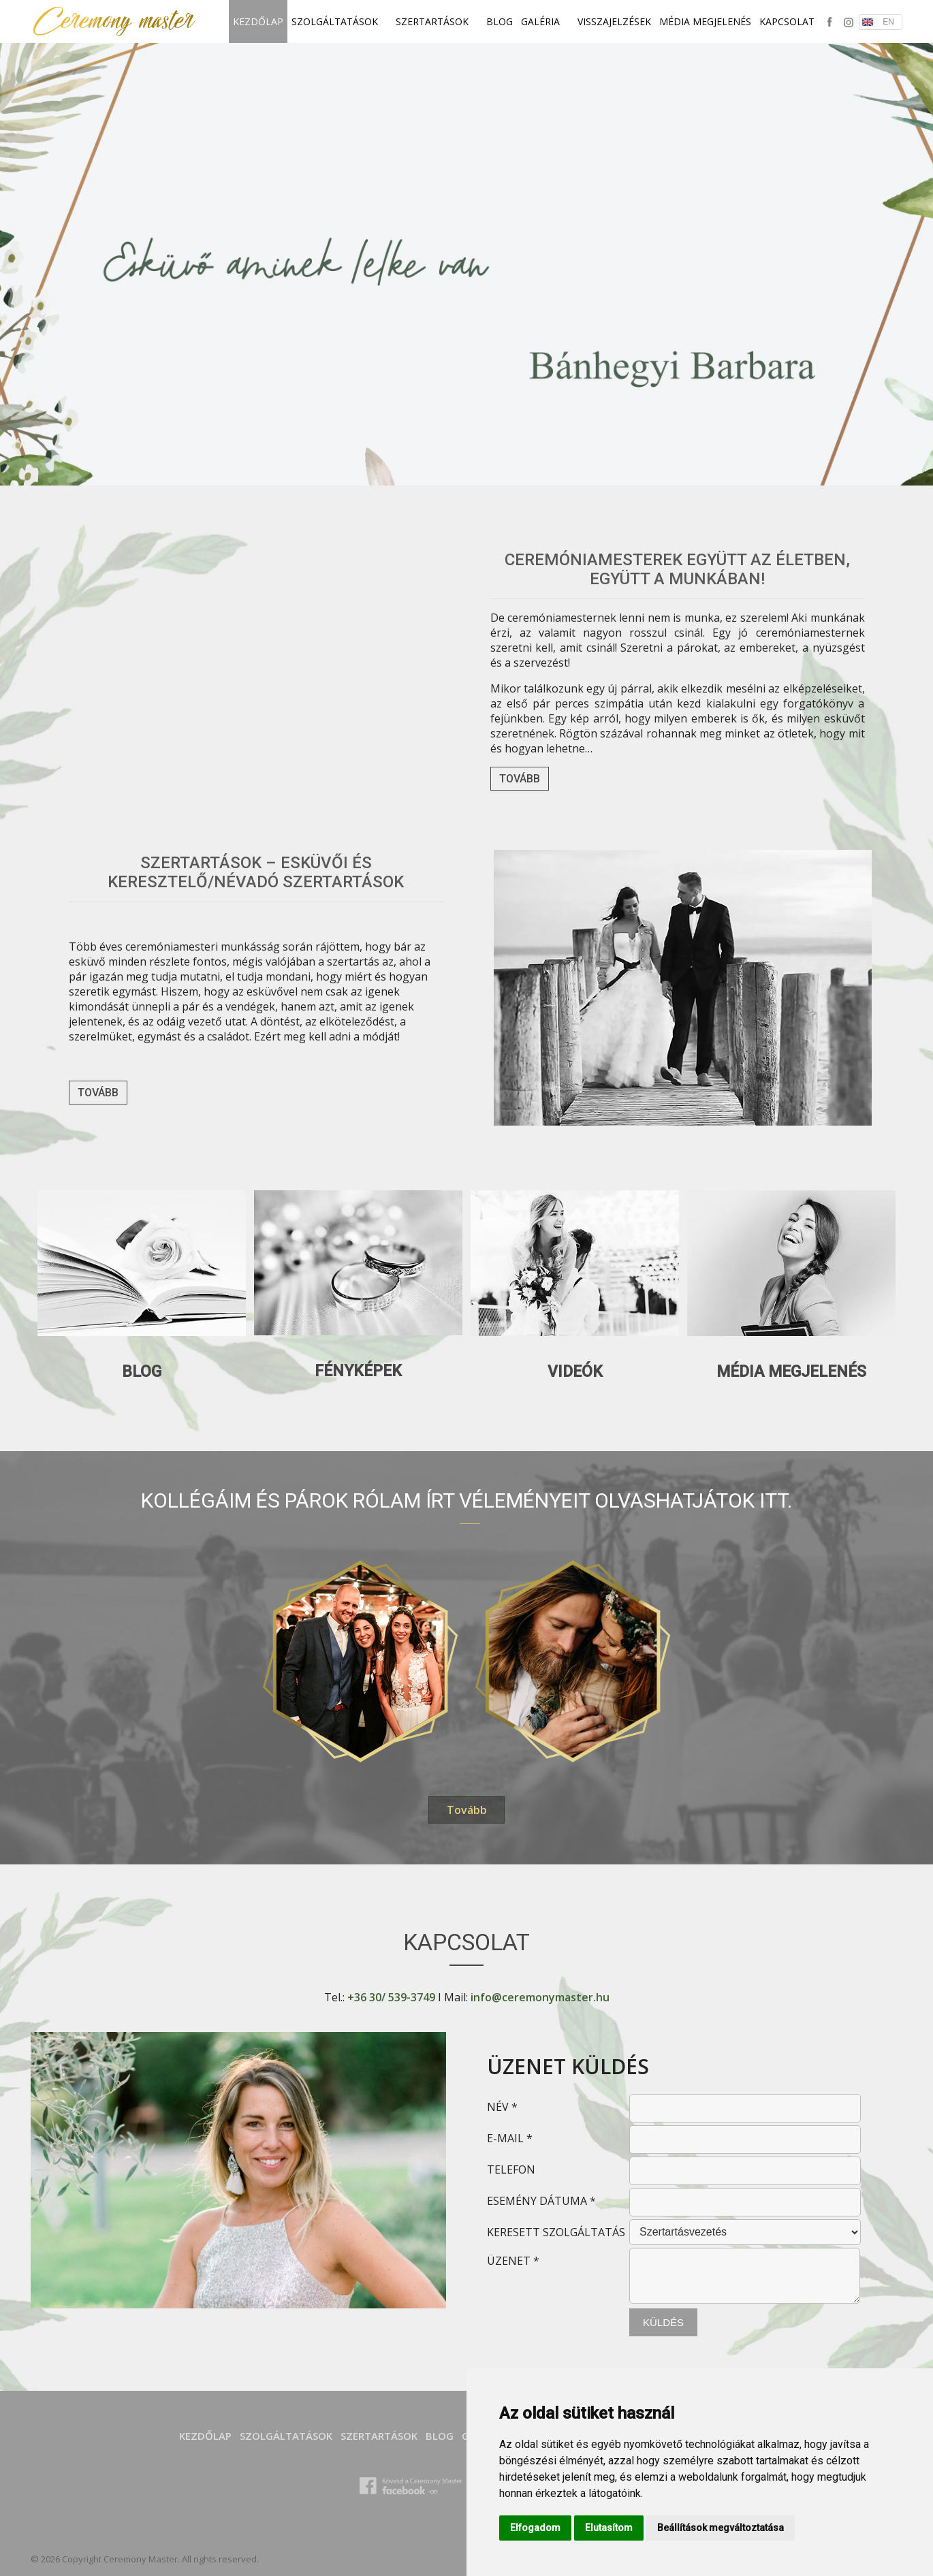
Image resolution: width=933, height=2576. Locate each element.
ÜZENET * (513, 2260)
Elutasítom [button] (609, 2527)
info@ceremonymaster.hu (540, 1997)
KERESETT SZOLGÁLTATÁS (556, 2232)
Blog (499, 21)
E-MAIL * (510, 2138)
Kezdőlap (258, 21)
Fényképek (358, 1371)
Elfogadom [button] (535, 2527)
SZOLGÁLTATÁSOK (339, 21)
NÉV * (502, 2106)
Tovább (519, 778)
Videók (575, 1372)
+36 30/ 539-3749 (391, 1997)
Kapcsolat (787, 21)
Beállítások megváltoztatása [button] (720, 2527)
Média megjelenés (705, 21)
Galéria (545, 21)
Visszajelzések (614, 21)
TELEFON (511, 2169)
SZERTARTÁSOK (437, 21)
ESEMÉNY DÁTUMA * (541, 2200)
